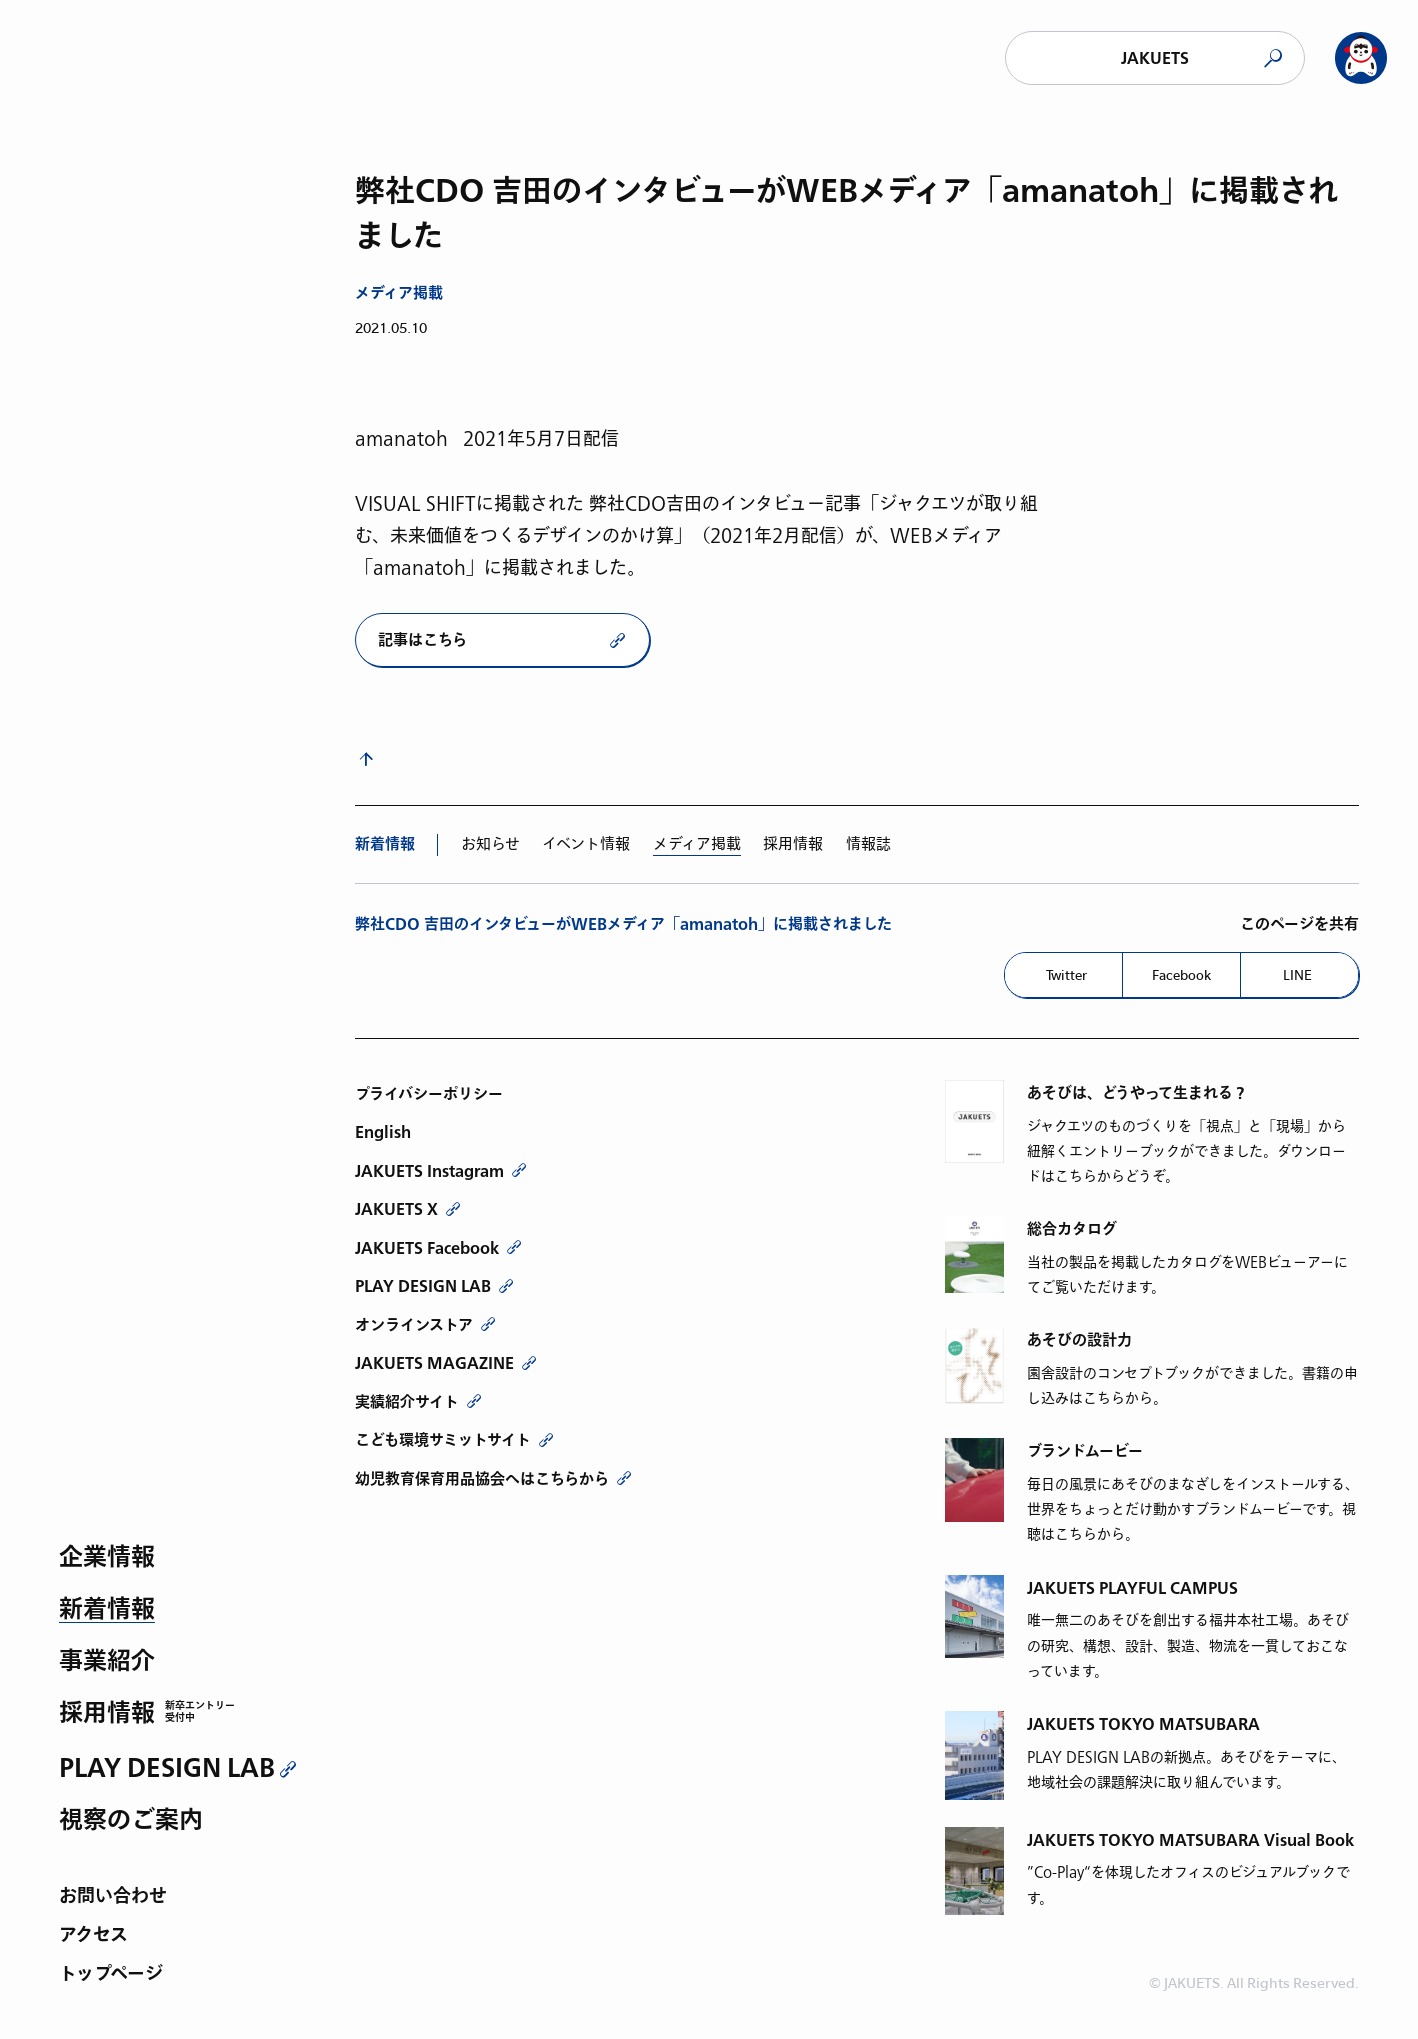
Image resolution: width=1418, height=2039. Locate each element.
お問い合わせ (113, 1897)
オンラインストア (414, 1325)
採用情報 (107, 1714)
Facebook (1181, 975)
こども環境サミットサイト (443, 1440)
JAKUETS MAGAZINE (434, 1363)
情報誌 (868, 844)
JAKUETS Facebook (427, 1248)
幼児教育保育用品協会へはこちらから (482, 1479)
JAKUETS (1155, 58)
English (383, 1132)
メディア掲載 (399, 293)
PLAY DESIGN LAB (167, 1768)
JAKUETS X (396, 1209)
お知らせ (490, 844)
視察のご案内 (131, 1821)
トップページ (111, 1975)
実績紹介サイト (407, 1402)
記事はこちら (422, 640)
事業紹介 (107, 1662)
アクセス (93, 1936)
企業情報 (107, 1558)
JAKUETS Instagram (429, 1171)
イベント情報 (586, 844)
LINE (1297, 975)
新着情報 (107, 1610)
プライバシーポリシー (429, 1094)
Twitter (1066, 975)
